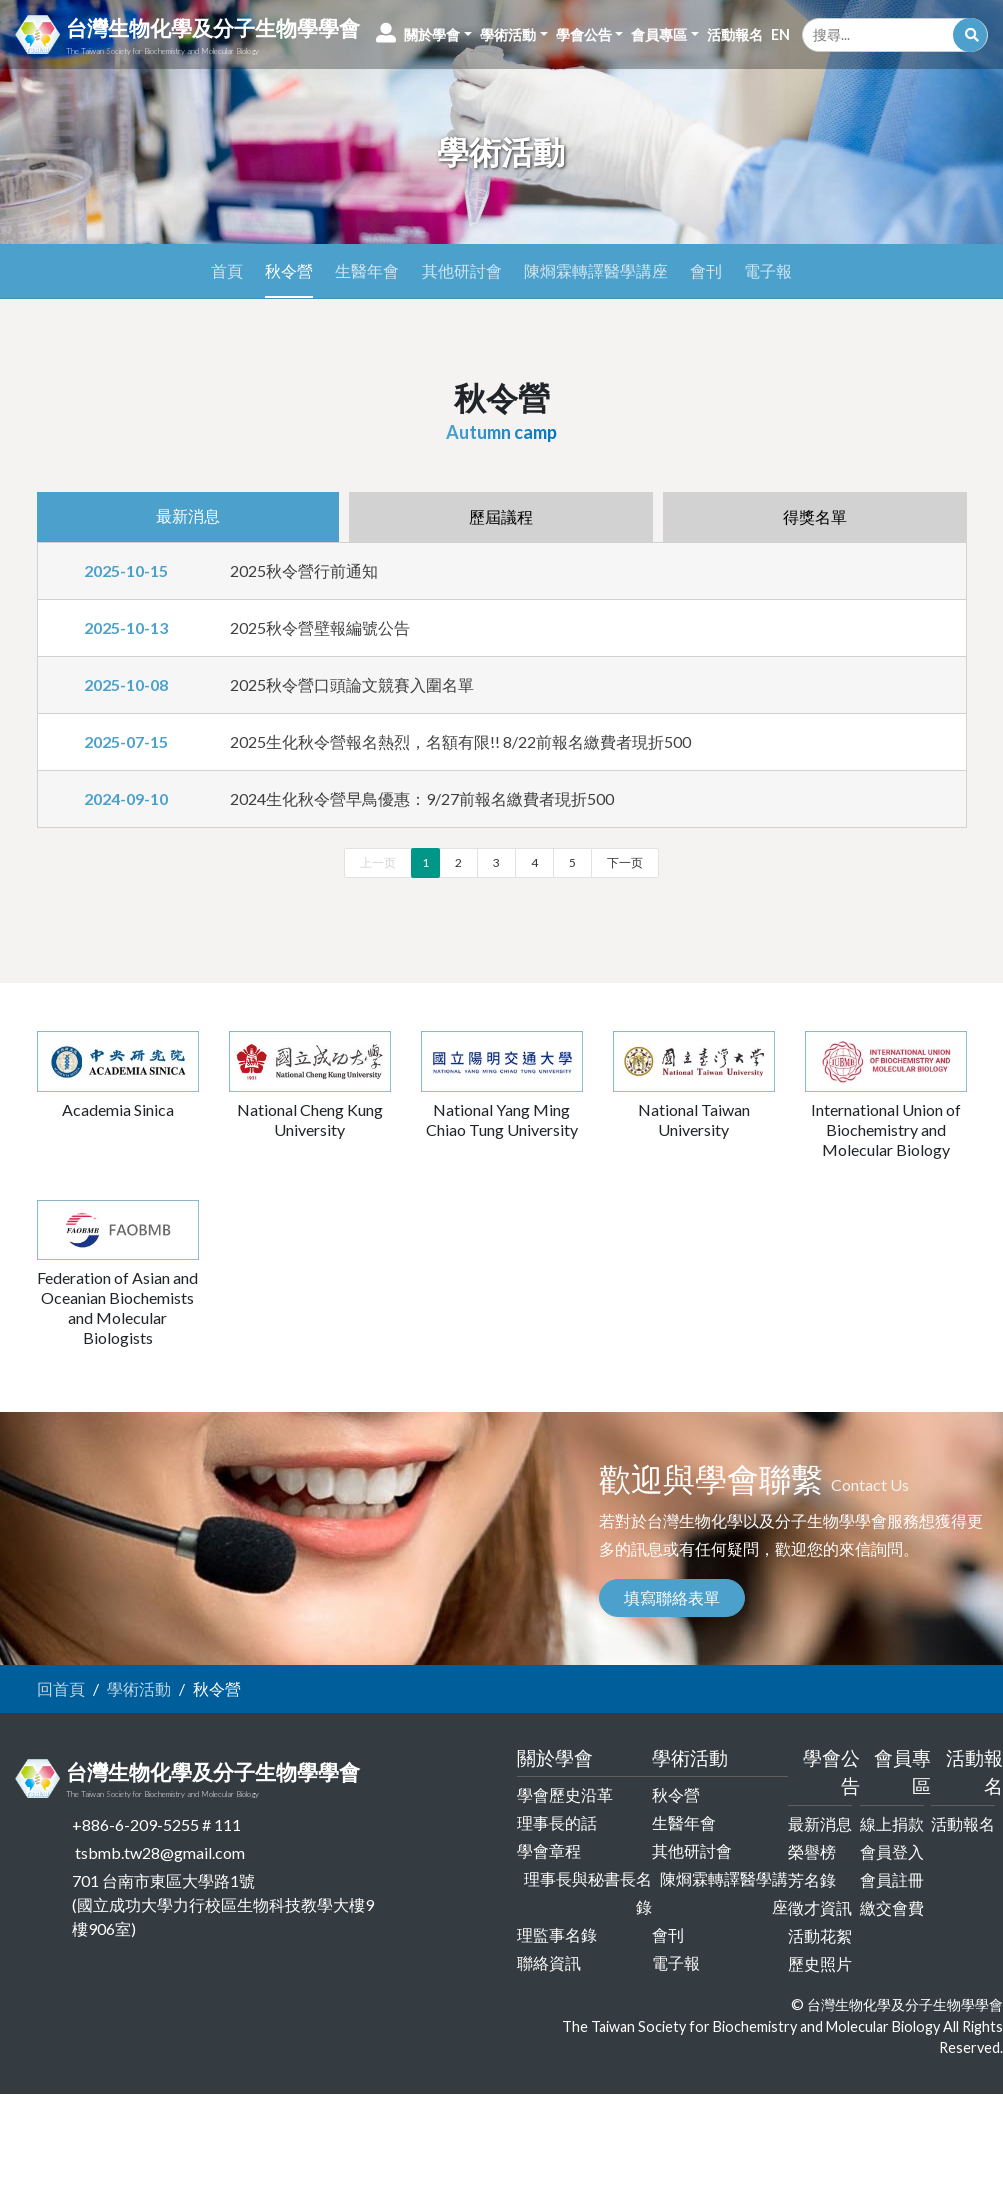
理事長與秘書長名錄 (588, 1892)
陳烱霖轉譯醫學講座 (596, 270)
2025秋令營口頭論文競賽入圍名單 (352, 684)
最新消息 (820, 1823)
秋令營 (289, 270)
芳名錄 (812, 1879)
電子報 (768, 270)
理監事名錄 (557, 1934)
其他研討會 (462, 270)
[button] (438, 35)
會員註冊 (892, 1879)
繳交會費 (892, 1907)
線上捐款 (892, 1823)
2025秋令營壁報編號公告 (320, 627)
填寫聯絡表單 (672, 1597)
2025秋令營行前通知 (304, 570)
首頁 (227, 270)
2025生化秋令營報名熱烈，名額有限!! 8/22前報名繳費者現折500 (460, 741)
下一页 (625, 862)
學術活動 (139, 1688)
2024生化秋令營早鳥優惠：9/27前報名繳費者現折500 (422, 798)
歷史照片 (820, 1963)
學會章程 (549, 1850)
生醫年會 (367, 270)
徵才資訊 (820, 1907)
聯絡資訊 (549, 1962)
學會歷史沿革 (565, 1794)
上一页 (378, 862)
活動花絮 (820, 1935)
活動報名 (963, 1823)
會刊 (706, 270)
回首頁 (61, 1688)
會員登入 (892, 1851)
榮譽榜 (812, 1851)
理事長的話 (557, 1822)
